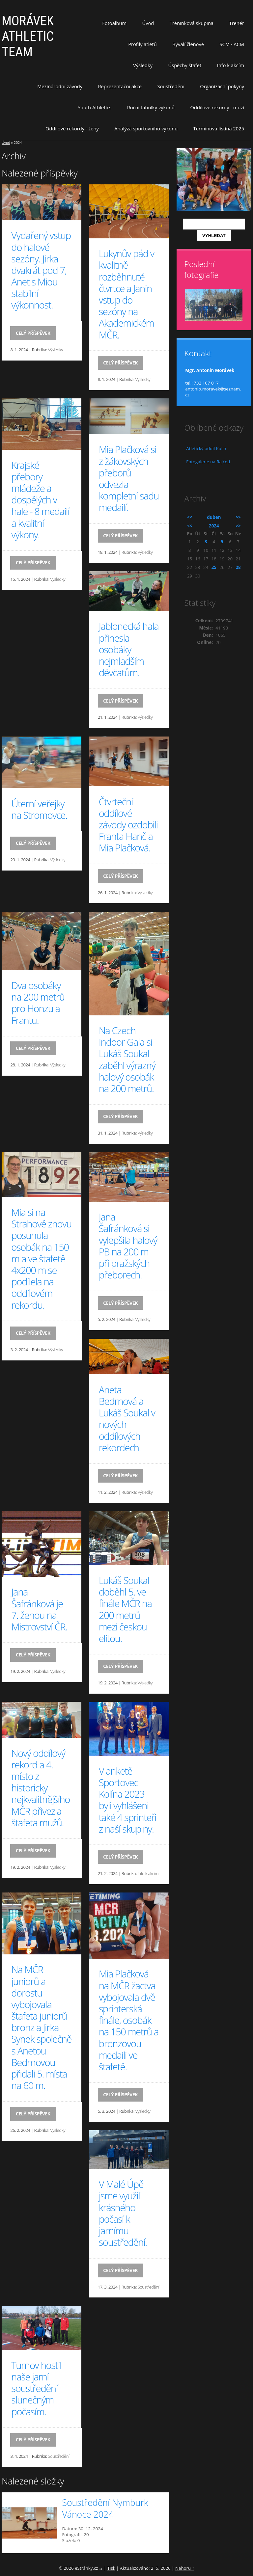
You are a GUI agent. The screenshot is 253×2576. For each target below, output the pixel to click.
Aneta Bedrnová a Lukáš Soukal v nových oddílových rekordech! (127, 1418)
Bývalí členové (188, 44)
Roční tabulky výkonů (151, 107)
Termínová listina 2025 (218, 128)
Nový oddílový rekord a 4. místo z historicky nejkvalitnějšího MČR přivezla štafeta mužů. (40, 1788)
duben (214, 517)
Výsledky (143, 65)
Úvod (148, 23)
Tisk (111, 2568)
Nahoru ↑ (184, 2568)
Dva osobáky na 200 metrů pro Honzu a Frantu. (37, 1003)
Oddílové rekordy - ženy (72, 128)
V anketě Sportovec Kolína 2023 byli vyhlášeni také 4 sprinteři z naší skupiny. (127, 1800)
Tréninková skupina (191, 23)
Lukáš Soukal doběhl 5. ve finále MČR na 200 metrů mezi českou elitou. (125, 1609)
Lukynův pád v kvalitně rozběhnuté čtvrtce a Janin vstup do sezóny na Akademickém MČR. (126, 294)
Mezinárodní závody (59, 86)
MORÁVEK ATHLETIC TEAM (28, 36)
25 (213, 567)
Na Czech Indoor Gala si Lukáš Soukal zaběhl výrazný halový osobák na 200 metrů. (127, 1059)
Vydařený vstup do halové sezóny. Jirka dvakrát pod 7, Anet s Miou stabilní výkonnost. (40, 270)
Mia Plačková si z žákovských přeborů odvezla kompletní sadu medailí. (129, 478)
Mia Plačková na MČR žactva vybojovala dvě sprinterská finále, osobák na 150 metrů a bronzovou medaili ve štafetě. (128, 2020)
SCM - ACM (232, 44)
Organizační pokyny (222, 86)
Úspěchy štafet (184, 65)
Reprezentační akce (120, 86)
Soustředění (170, 86)
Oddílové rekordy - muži (217, 107)
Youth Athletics (94, 107)
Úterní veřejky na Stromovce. (39, 809)
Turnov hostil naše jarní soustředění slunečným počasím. (36, 2388)
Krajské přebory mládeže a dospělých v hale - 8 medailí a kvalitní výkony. (40, 500)
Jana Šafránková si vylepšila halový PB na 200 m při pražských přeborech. (128, 1245)
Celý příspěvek (33, 333)
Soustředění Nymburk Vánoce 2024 (105, 2508)
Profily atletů (142, 44)
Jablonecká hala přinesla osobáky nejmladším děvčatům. (129, 649)
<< (189, 517)
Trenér (236, 23)
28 (238, 567)
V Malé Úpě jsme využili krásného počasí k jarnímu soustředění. (123, 2213)
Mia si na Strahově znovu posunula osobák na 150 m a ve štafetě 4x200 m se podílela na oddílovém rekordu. (41, 1259)
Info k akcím (230, 65)
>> (238, 517)
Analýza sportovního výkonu (146, 128)
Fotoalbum (114, 23)
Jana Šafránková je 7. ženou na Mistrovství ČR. (39, 1609)
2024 (214, 526)
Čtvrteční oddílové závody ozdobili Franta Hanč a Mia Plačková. (128, 825)
